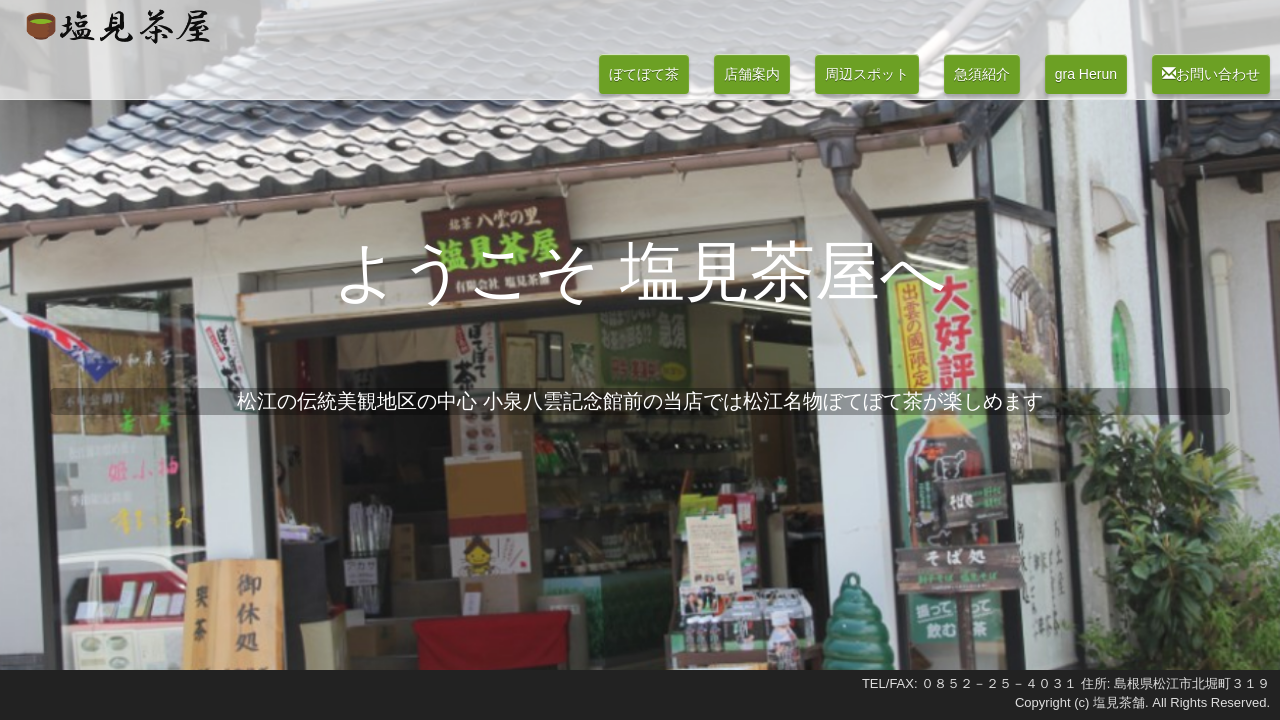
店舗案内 (752, 74)
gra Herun (1086, 74)
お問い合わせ (1211, 74)
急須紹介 (982, 74)
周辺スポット (867, 74)
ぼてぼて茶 (644, 74)
